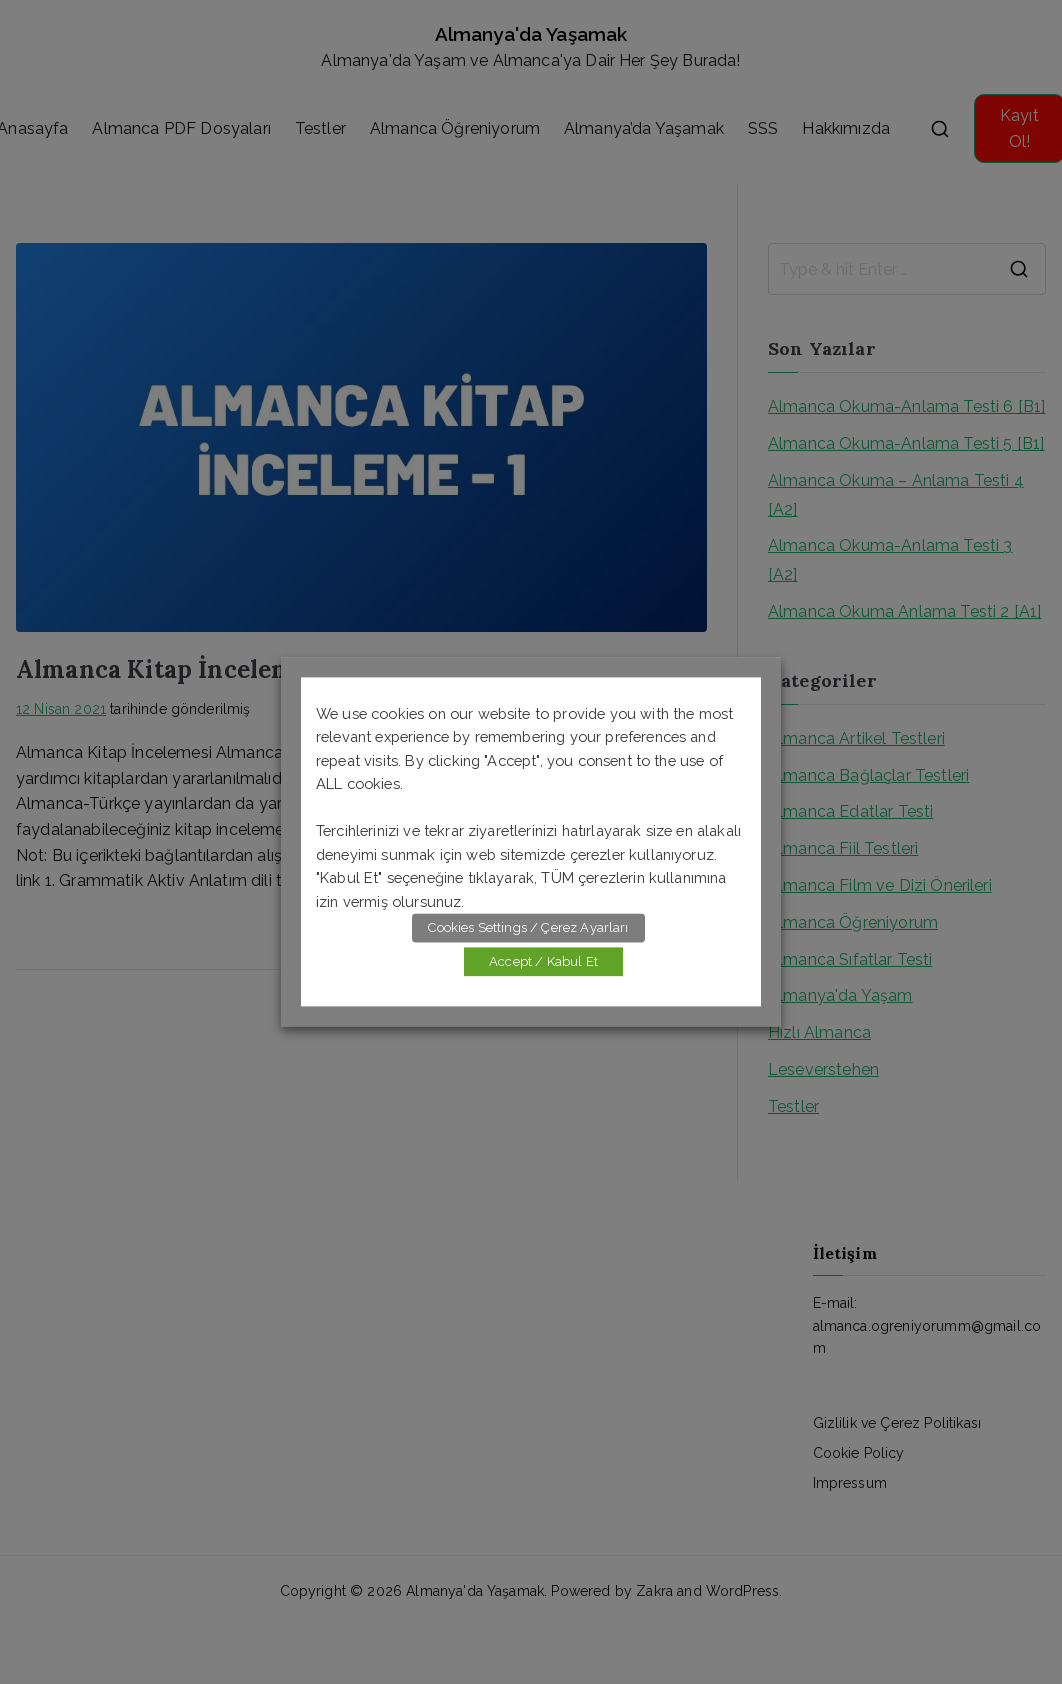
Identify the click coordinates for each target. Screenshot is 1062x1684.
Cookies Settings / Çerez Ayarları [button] (528, 928)
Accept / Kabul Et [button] (543, 962)
